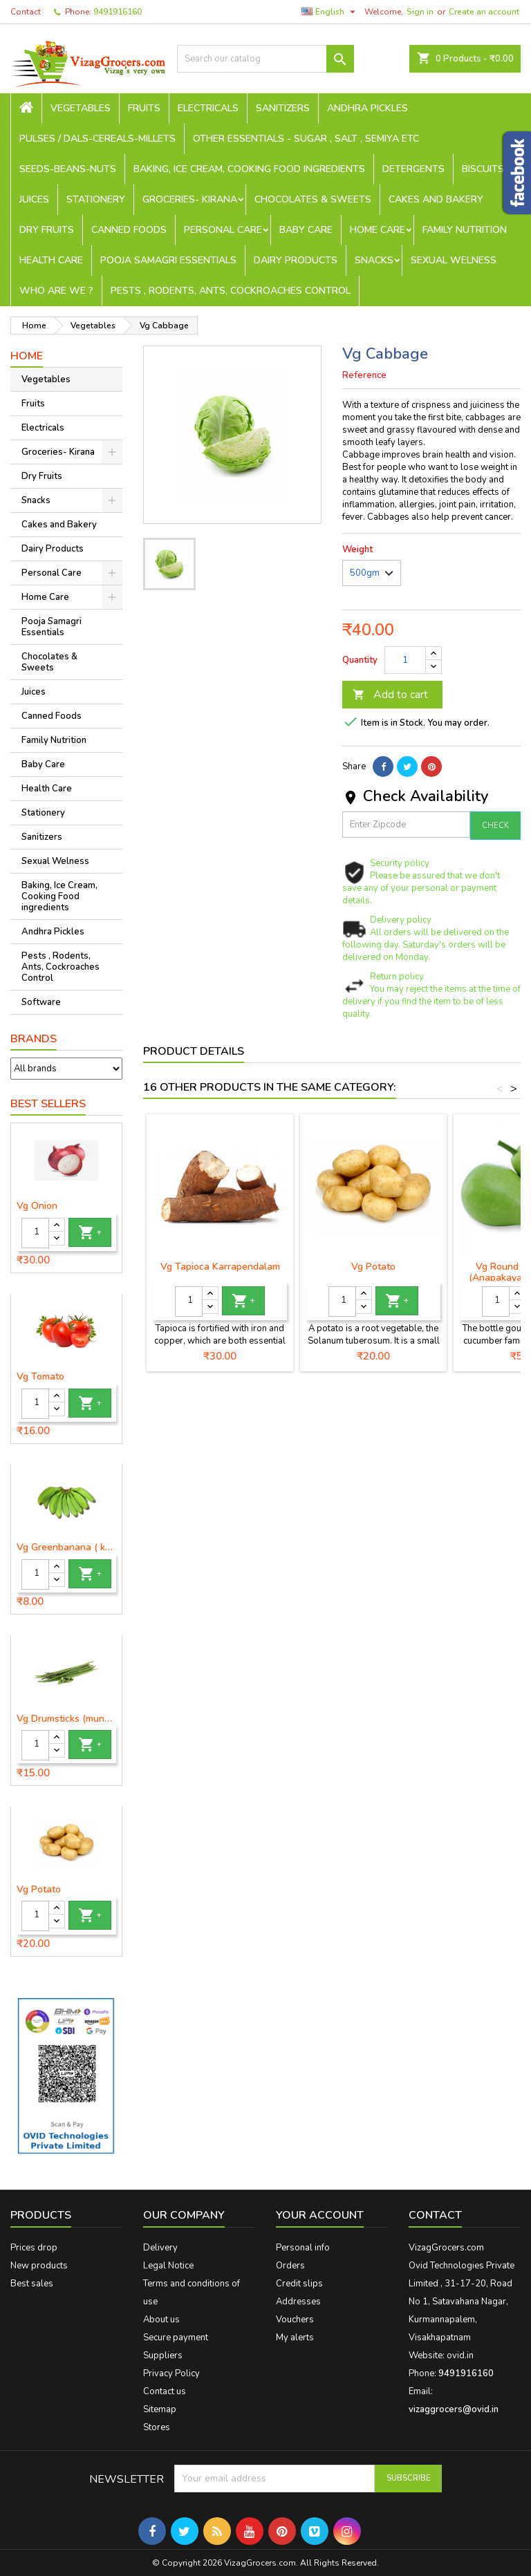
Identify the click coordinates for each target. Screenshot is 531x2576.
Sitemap (159, 2409)
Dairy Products (295, 260)
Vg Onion (37, 1206)
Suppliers (163, 2355)
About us (161, 2319)
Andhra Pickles (367, 108)
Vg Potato (39, 1889)
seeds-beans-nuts (67, 169)
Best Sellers (48, 1103)
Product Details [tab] (193, 1051)
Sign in (420, 11)
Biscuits (483, 169)
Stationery (95, 199)
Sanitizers (283, 108)
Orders (290, 2265)
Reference (364, 375)
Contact (25, 11)
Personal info (303, 2247)
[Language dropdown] (330, 11)
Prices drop (33, 2247)
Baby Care (306, 229)
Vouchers (295, 2319)
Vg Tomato (40, 1376)
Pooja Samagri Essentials (168, 260)
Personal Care (223, 229)
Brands (33, 1038)
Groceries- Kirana (189, 199)
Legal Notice (168, 2265)
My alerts (295, 2337)
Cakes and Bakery (436, 199)
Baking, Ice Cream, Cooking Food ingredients (249, 169)
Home (26, 356)
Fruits (144, 108)
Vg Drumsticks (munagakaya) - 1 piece (66, 1718)
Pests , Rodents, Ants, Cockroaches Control (231, 290)
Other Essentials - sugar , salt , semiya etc (306, 138)
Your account (320, 2215)
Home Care (377, 229)
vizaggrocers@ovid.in (454, 2409)
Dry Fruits (46, 229)
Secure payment (175, 2337)
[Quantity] (35, 1233)
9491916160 (117, 11)
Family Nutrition (464, 229)
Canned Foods (129, 229)
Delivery (160, 2247)
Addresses (298, 2301)
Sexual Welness (453, 260)
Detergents (413, 169)
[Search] (265, 59)
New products (39, 2265)
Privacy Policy (171, 2373)
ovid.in (460, 2355)
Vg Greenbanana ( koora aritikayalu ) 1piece (66, 1547)
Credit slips (299, 2283)
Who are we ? (56, 290)
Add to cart (390, 694)
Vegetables (80, 108)
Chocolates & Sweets (312, 199)
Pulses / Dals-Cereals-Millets (97, 138)
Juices (34, 199)
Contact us (164, 2391)
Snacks (374, 260)
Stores (156, 2427)
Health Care (51, 260)
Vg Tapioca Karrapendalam (220, 1266)
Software (41, 1002)
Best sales (31, 2283)
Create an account (484, 11)
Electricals (208, 108)
